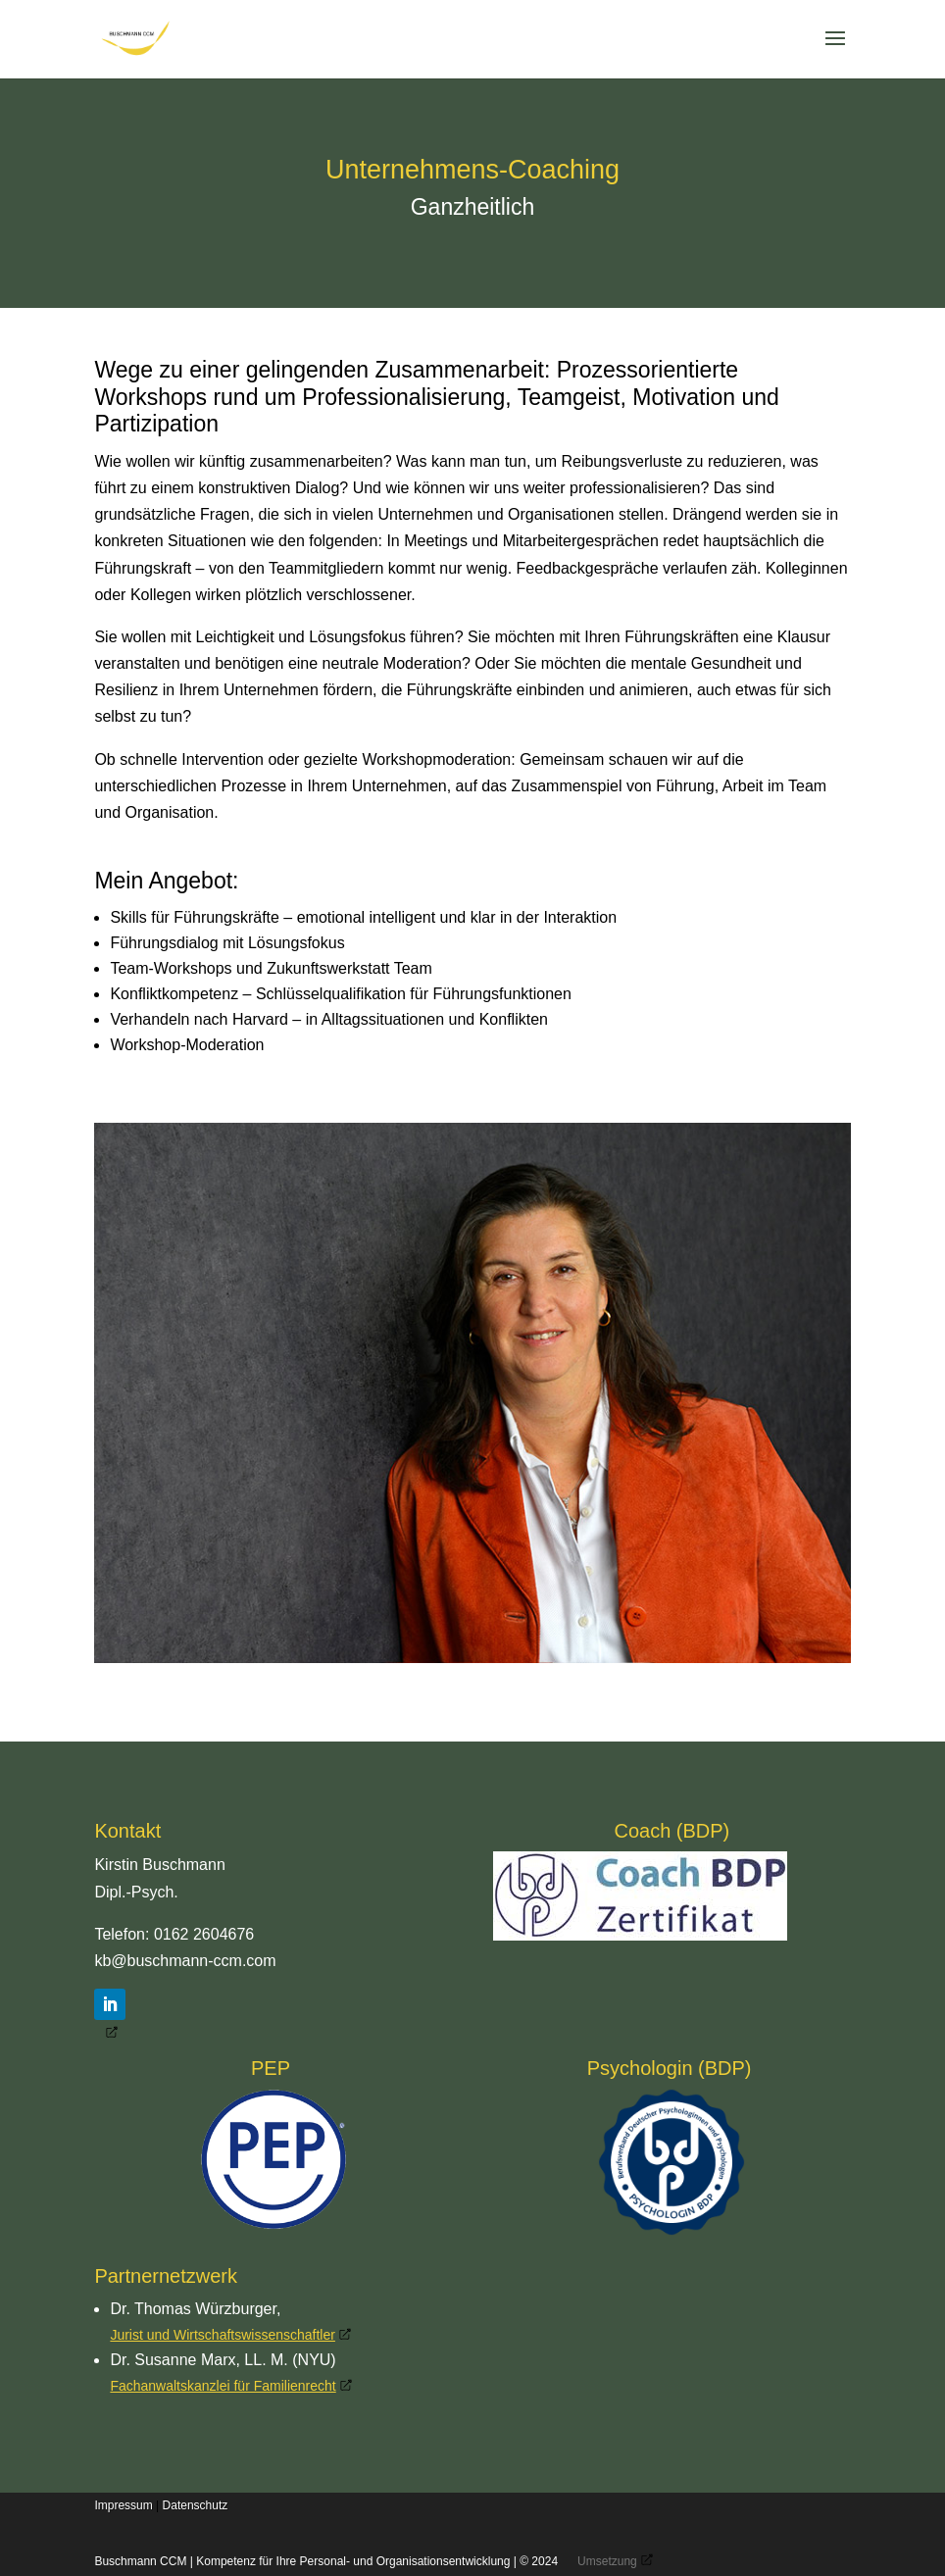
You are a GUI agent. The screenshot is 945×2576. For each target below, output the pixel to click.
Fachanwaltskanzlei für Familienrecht (222, 2386)
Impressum (123, 2505)
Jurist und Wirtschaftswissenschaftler (222, 2335)
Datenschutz (195, 2505)
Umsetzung (607, 2561)
